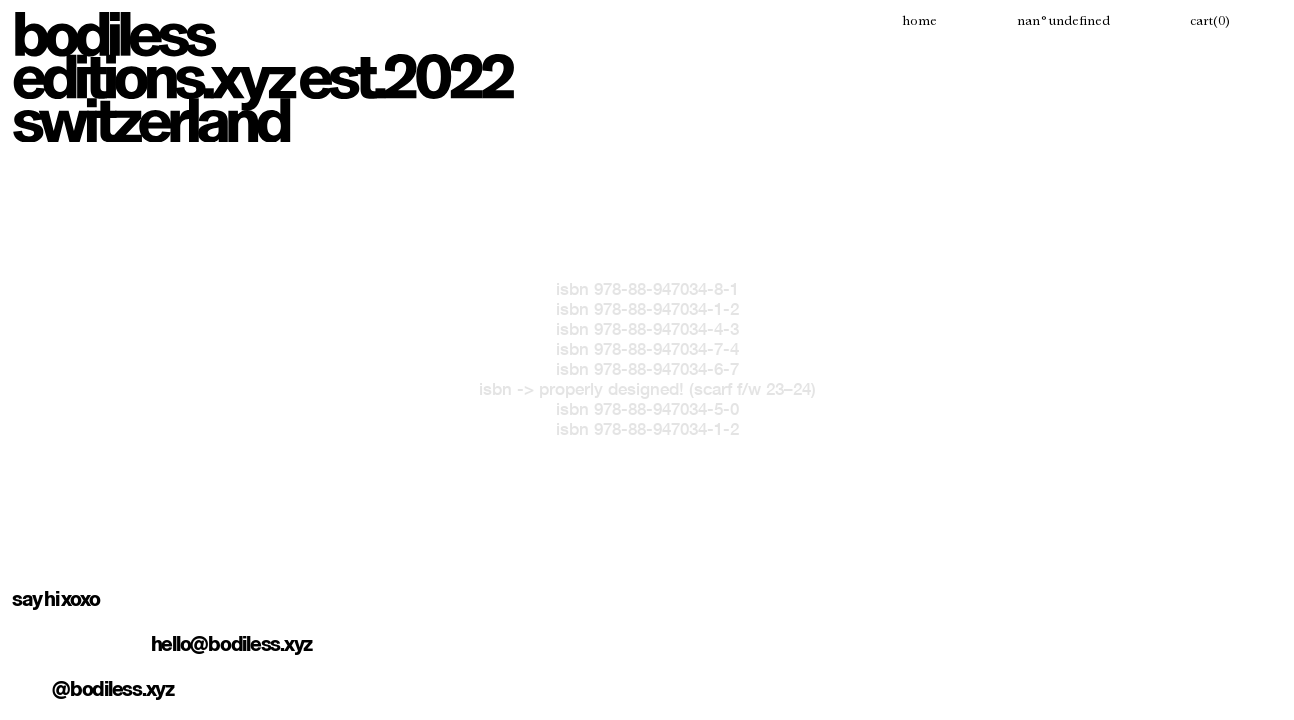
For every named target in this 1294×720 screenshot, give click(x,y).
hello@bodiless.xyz (232, 644)
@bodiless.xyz (113, 689)
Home (919, 22)
